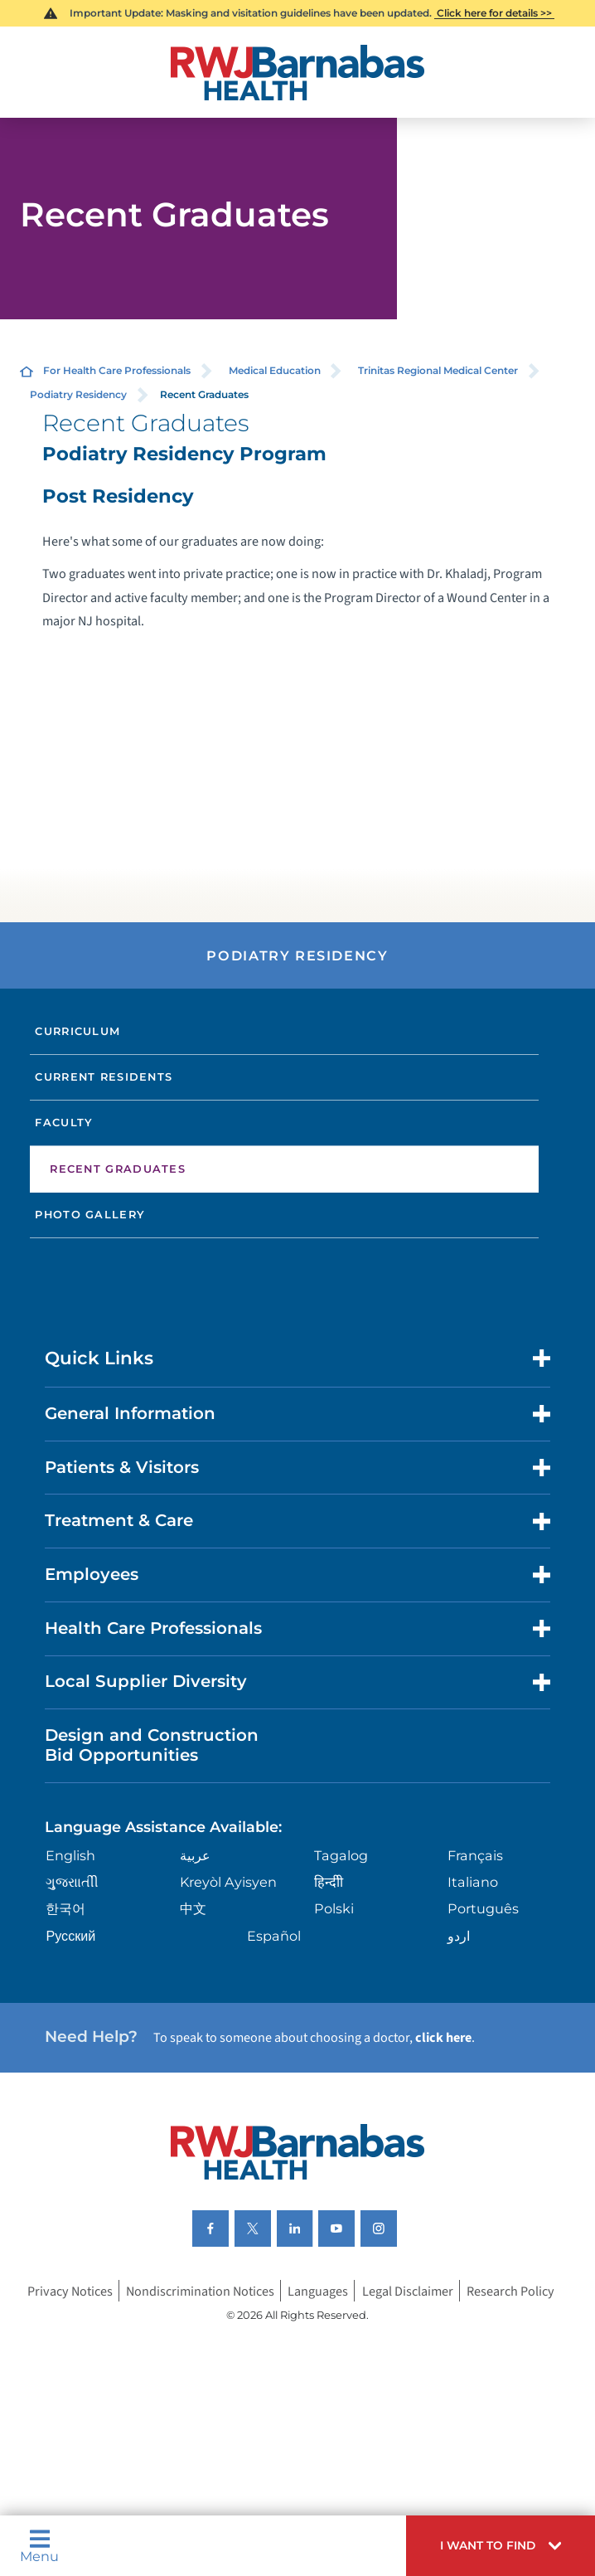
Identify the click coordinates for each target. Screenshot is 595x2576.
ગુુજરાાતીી (72, 1882)
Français (475, 1855)
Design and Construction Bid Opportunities (152, 1745)
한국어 (65, 1908)
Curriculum (77, 1031)
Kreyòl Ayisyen (228, 1882)
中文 (193, 1908)
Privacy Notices (70, 2290)
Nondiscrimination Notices (200, 2290)
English (70, 1855)
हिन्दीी (328, 1882)
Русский (70, 1935)
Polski (334, 1908)
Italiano (472, 1882)
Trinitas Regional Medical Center (438, 370)
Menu (39, 2545)
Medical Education (275, 370)
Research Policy (510, 2290)
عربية (195, 1855)
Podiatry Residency (78, 394)
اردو (458, 1935)
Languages (318, 2290)
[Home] (298, 72)
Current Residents (103, 1076)
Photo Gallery (90, 1214)
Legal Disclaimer (407, 2290)
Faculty (64, 1122)
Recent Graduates (118, 1168)
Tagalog (341, 1855)
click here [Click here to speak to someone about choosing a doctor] (443, 2037)
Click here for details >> (494, 13)
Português (483, 1908)
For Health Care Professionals (117, 370)
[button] (500, 2545)
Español (274, 1935)
